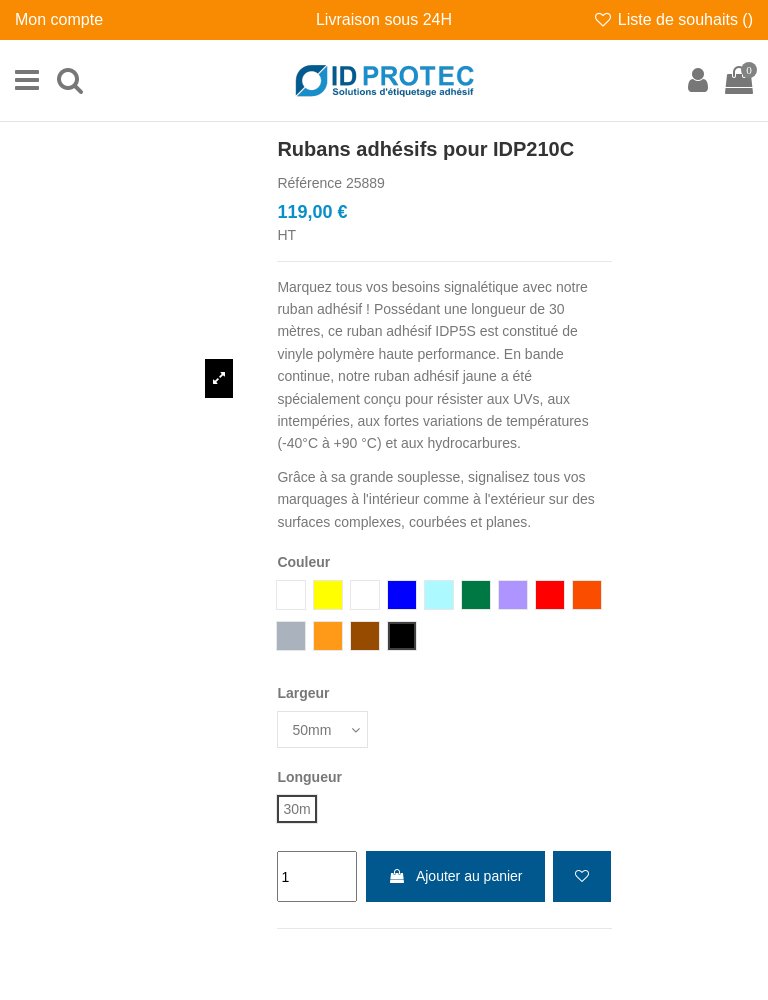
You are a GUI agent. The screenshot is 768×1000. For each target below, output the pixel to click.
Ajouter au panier (455, 876)
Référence (309, 183)
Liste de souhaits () (673, 19)
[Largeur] (322, 729)
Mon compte (59, 19)
